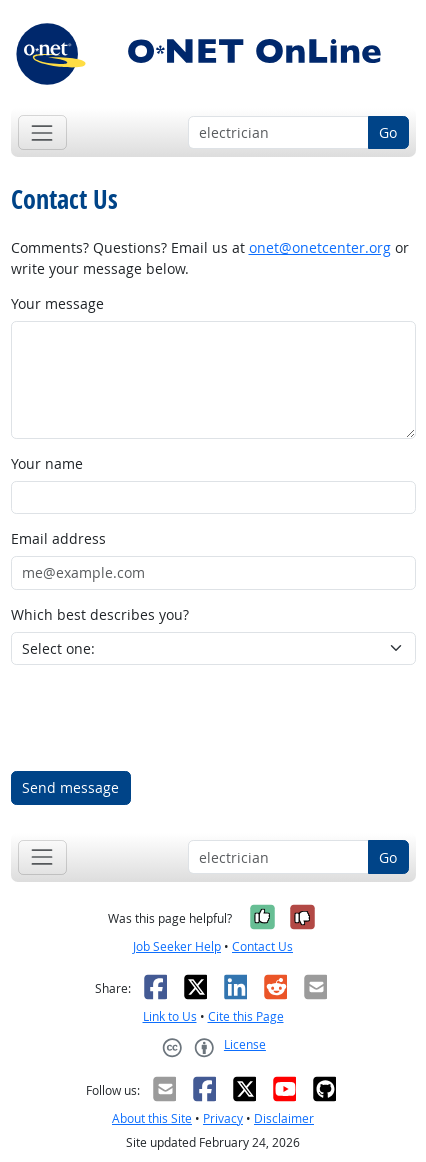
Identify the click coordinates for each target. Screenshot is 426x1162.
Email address (58, 538)
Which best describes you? (100, 614)
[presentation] (163, 718)
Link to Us (170, 1016)
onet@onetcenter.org (320, 247)
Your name (47, 463)
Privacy (223, 1118)
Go (388, 132)
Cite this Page (246, 1016)
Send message (70, 787)
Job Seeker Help (177, 946)
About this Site (152, 1118)
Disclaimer (284, 1118)
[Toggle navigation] (42, 132)
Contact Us (262, 946)
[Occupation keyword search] (278, 133)
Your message (57, 303)
